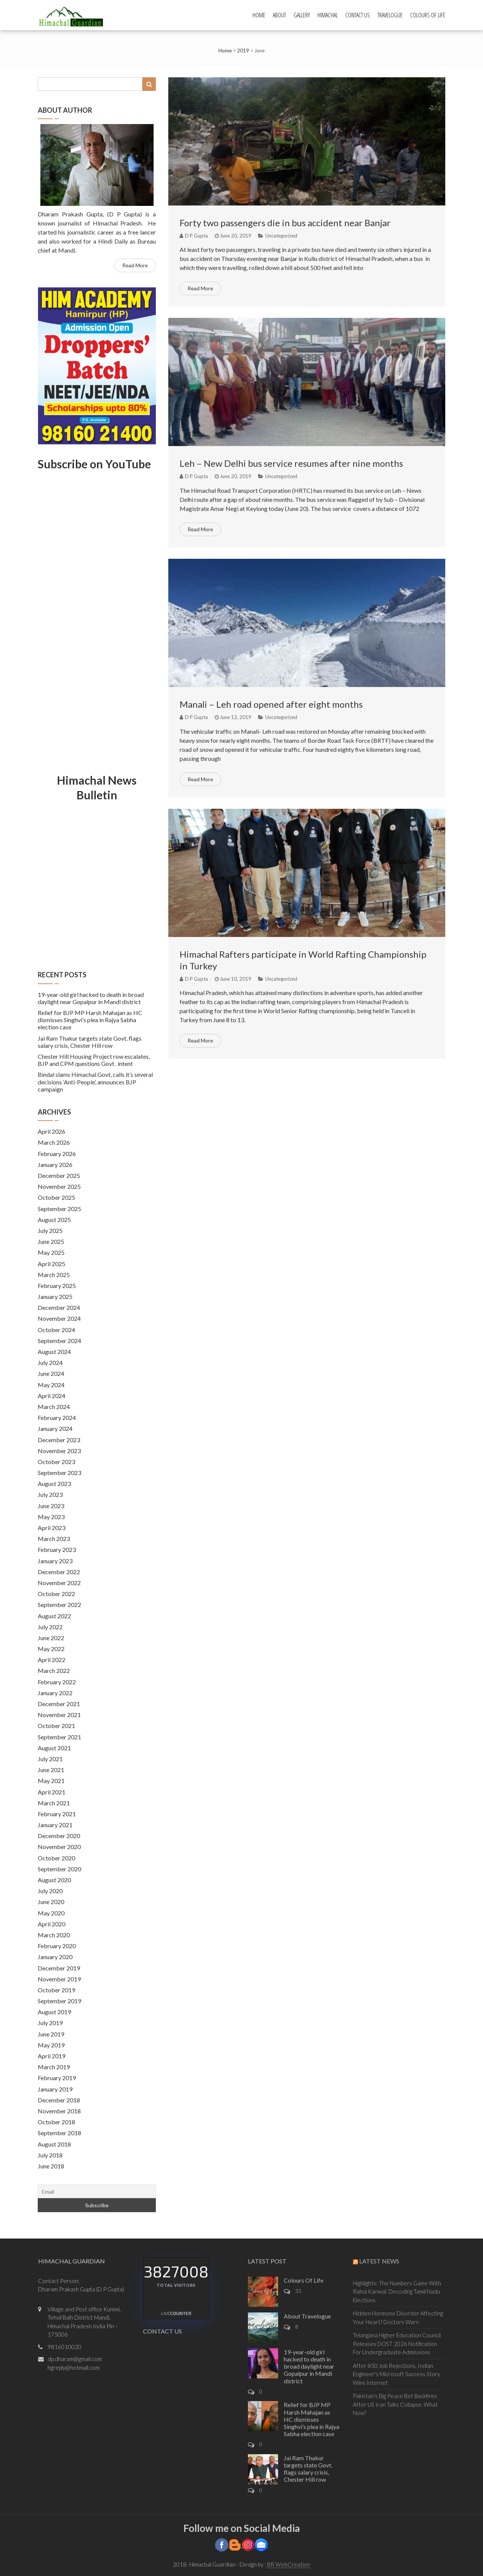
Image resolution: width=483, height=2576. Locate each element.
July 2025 (50, 1230)
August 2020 (54, 1879)
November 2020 (59, 1846)
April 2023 (51, 1527)
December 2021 (59, 1703)
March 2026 (54, 1142)
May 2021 (51, 1780)
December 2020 (59, 1835)
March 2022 (54, 1670)
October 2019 (56, 1989)
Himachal (327, 15)
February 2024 (57, 1417)
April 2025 (51, 1263)
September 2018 (59, 2132)
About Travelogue (307, 2316)
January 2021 (55, 1824)
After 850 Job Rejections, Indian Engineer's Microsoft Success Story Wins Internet (396, 2374)
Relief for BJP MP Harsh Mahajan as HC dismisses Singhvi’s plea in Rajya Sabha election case (90, 1019)
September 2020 (59, 1868)
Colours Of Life (427, 15)
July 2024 (50, 1362)
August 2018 (54, 2144)
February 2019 (57, 2077)
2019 (243, 51)
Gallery (302, 15)
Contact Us (357, 15)
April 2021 (51, 1792)
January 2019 (55, 2089)
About (279, 15)
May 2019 (51, 2045)
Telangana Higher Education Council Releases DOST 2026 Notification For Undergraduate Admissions (397, 2343)
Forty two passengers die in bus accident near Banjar (285, 222)
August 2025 (54, 1219)
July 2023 (50, 1494)
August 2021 (54, 1747)
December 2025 (59, 1175)
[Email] (97, 2191)
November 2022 (59, 1582)
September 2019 (59, 2000)
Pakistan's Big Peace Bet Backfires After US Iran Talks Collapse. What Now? (395, 2404)
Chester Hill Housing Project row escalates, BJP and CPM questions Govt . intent (94, 1060)
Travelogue (390, 15)
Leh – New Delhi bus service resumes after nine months (291, 463)
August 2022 (54, 1615)
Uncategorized (281, 236)
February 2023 (57, 1549)
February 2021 (57, 1813)
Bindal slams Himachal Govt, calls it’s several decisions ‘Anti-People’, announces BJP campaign (95, 1081)
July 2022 (50, 1626)
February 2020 (57, 1945)
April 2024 (51, 1395)
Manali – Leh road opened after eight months (271, 704)
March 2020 (54, 1934)
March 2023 (54, 1538)
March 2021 (54, 1802)
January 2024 (55, 1428)
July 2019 (50, 2022)
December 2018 (59, 2100)
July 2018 (50, 2155)
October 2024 (56, 1329)
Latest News (379, 2261)
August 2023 (54, 1483)
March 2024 (54, 1406)
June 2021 (51, 1769)
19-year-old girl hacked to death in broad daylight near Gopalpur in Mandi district (91, 998)
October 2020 (56, 1857)
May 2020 (51, 1913)
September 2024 (59, 1340)
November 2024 (59, 1318)
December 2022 (59, 1571)
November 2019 (59, 1979)
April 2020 (51, 1923)
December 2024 (59, 1307)
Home (258, 15)
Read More (200, 288)
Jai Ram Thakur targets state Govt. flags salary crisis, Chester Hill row (90, 1042)
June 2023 (51, 1505)
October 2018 (56, 2121)
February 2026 (57, 1153)
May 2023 (51, 1516)
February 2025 (57, 1285)
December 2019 (59, 1968)
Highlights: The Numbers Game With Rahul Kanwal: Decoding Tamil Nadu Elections (397, 2291)
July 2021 (50, 1758)
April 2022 (51, 1659)
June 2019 (51, 2034)
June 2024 (51, 1373)
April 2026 (51, 1131)
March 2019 (54, 2066)
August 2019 (54, 2011)
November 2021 (59, 1714)
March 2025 (54, 1274)
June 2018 (51, 2166)
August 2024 (54, 1351)
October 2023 (56, 1461)
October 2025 (56, 1197)
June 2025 (51, 1241)
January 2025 (55, 1296)
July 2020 (50, 1890)
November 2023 (59, 1450)
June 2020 (51, 1901)
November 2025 (59, 1186)
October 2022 (56, 1593)
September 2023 (59, 1472)
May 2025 (51, 1252)
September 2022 (59, 1604)
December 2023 (59, 1439)
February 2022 (57, 1681)
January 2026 (55, 1164)
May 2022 (51, 1648)
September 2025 (59, 1208)
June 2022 (51, 1637)
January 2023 (55, 1560)
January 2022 (55, 1692)
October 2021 (56, 1725)
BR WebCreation (288, 2564)
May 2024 (51, 1384)
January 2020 (55, 1956)
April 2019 (51, 2055)
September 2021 (59, 1736)
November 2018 (59, 2110)
